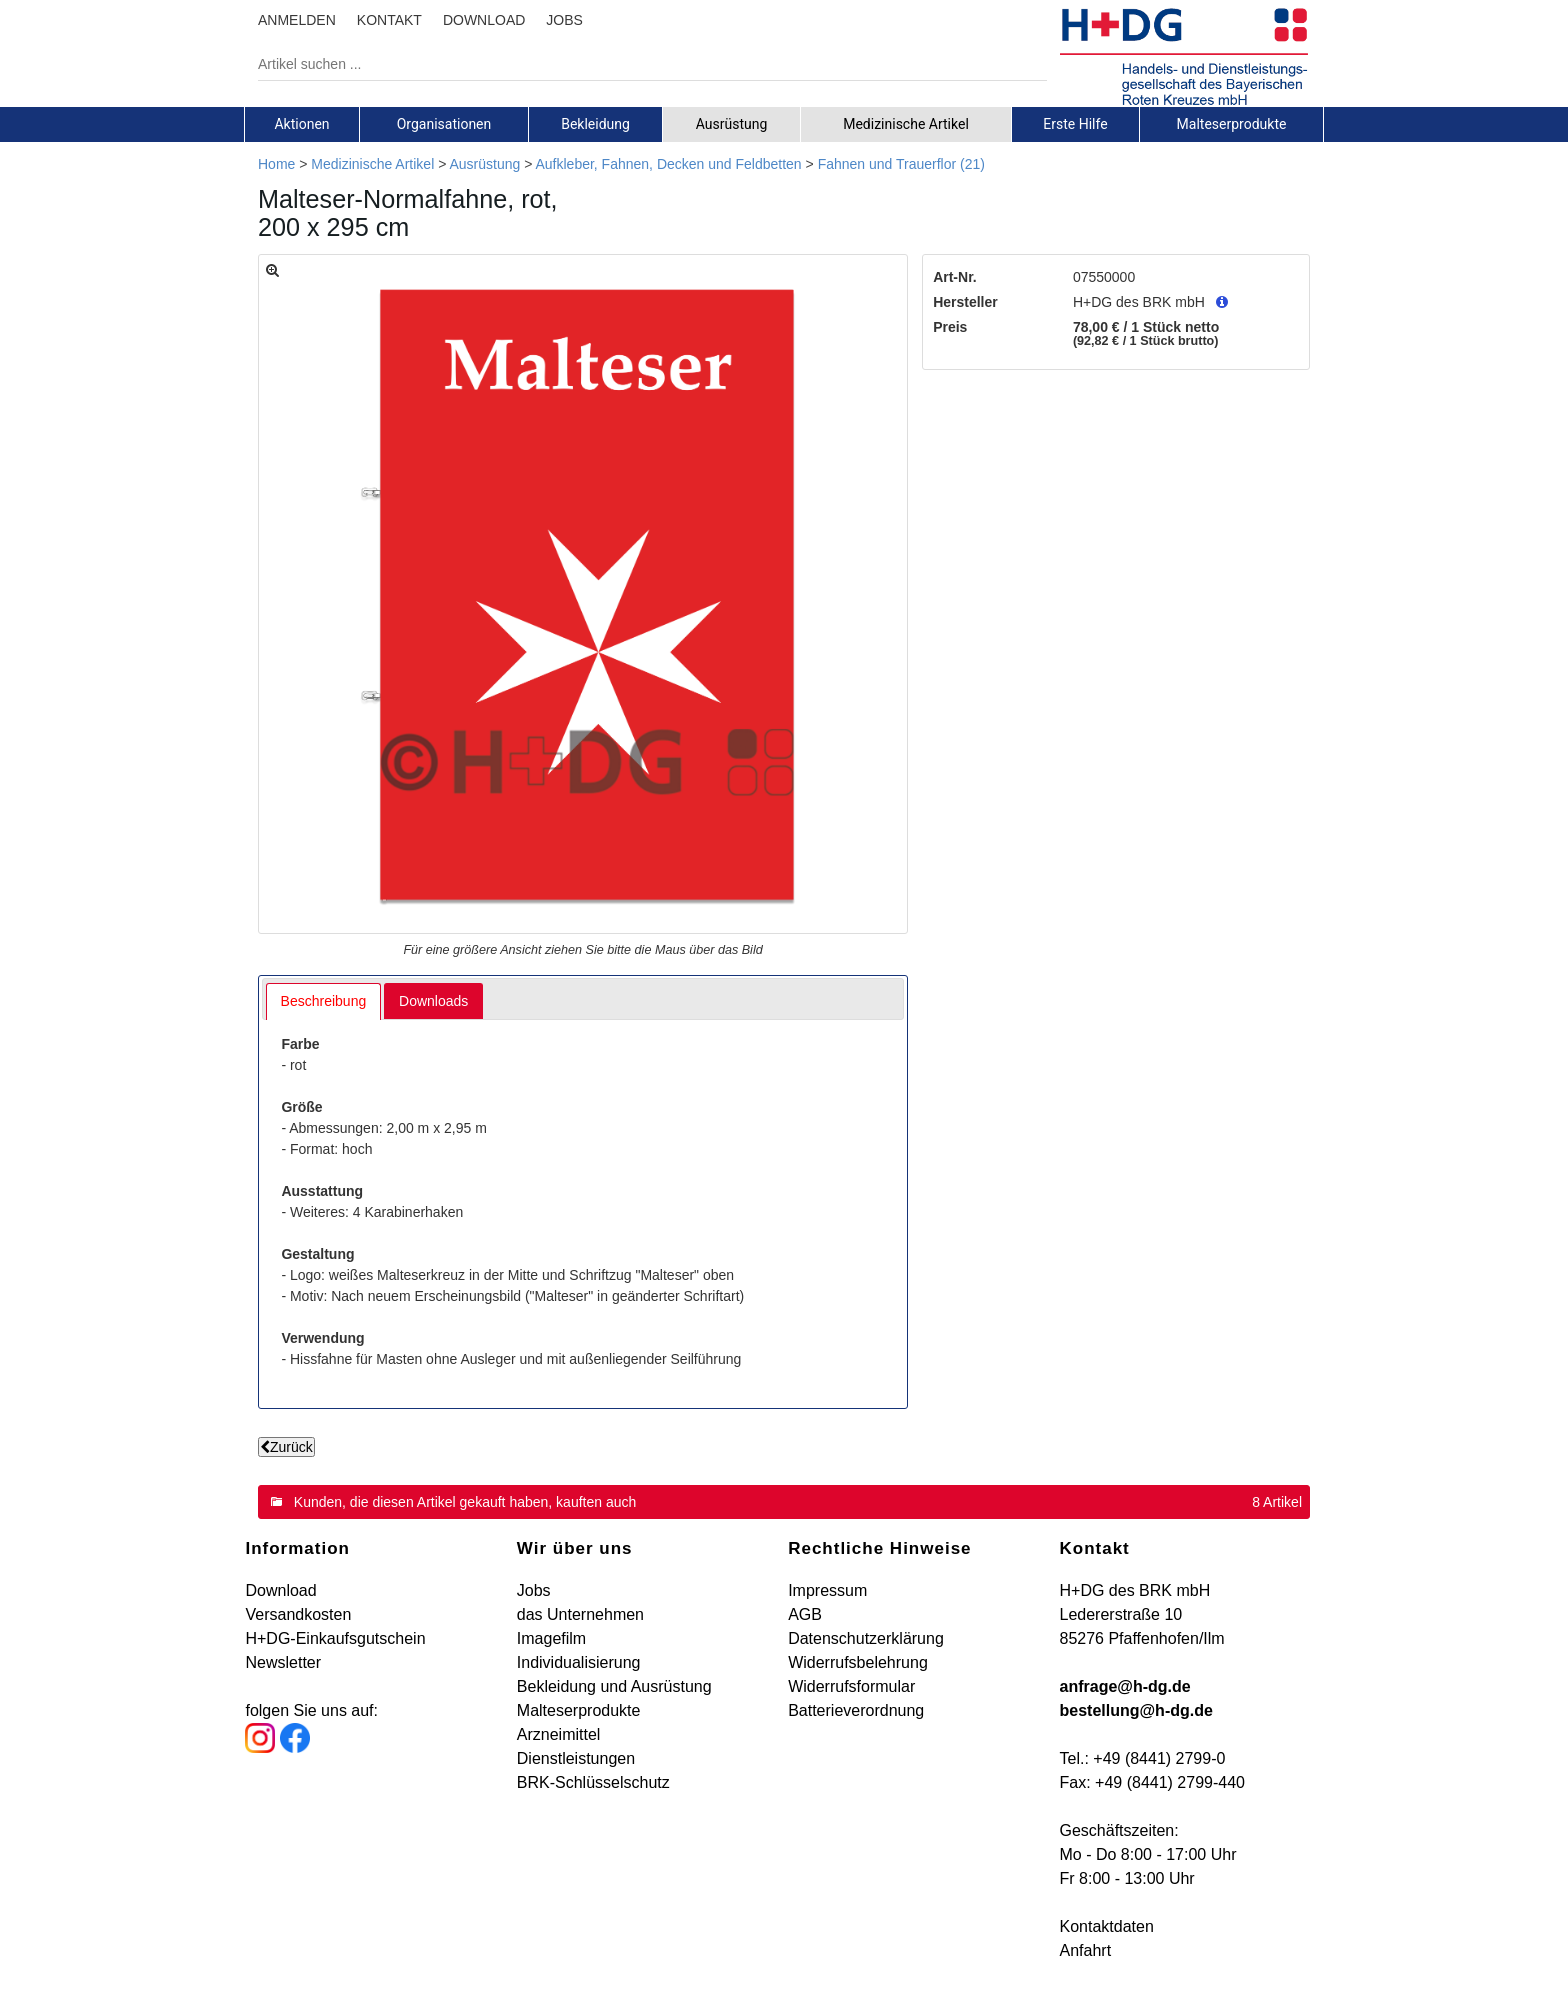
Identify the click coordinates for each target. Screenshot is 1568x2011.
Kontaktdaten (1107, 1926)
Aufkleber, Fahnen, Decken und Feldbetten (668, 164)
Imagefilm (551, 1638)
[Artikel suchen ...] (637, 64)
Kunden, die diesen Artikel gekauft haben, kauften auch (465, 1502)
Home (276, 164)
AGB (805, 1614)
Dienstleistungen (576, 1758)
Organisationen (444, 124)
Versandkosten (298, 1614)
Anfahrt (1086, 1950)
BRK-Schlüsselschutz (593, 1782)
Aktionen (301, 124)
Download (280, 1590)
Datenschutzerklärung (866, 1638)
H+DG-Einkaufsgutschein (335, 1638)
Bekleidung (595, 124)
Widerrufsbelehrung (858, 1662)
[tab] (302, 124)
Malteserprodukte (1232, 124)
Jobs (534, 1590)
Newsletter (283, 1662)
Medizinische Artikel (906, 124)
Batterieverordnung (856, 1710)
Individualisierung (579, 1662)
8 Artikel (1277, 1502)
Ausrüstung (732, 124)
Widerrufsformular (851, 1686)
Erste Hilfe (1075, 124)
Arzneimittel (559, 1734)
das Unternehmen (580, 1614)
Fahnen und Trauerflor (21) (901, 164)
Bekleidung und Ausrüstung (614, 1686)
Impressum (827, 1590)
